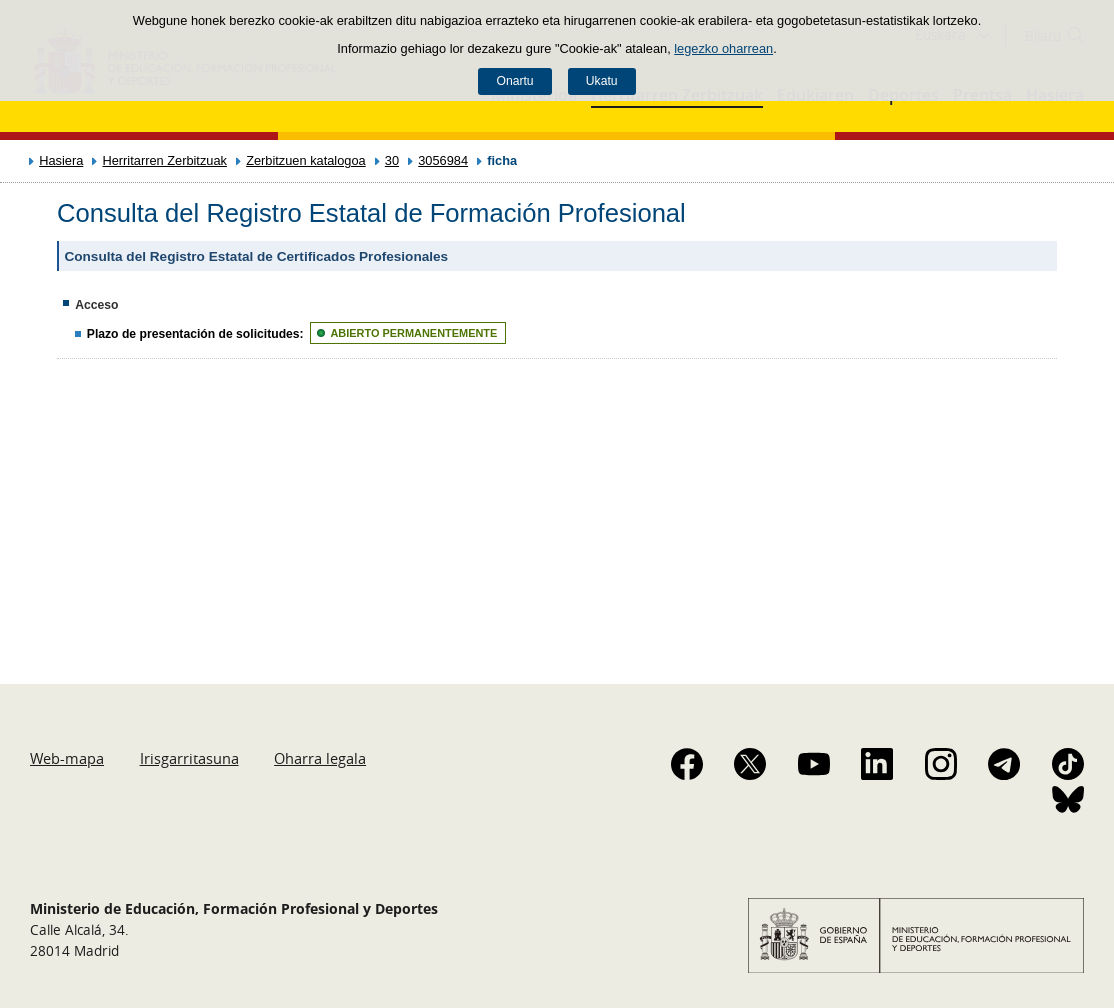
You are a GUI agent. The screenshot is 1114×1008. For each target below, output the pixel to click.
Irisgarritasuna (189, 758)
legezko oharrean (723, 48)
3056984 (443, 160)
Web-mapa (67, 758)
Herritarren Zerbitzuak (164, 160)
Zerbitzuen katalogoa (306, 160)
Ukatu (602, 81)
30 (392, 160)
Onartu (514, 81)
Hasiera (61, 160)
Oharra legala (320, 758)
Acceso (96, 305)
